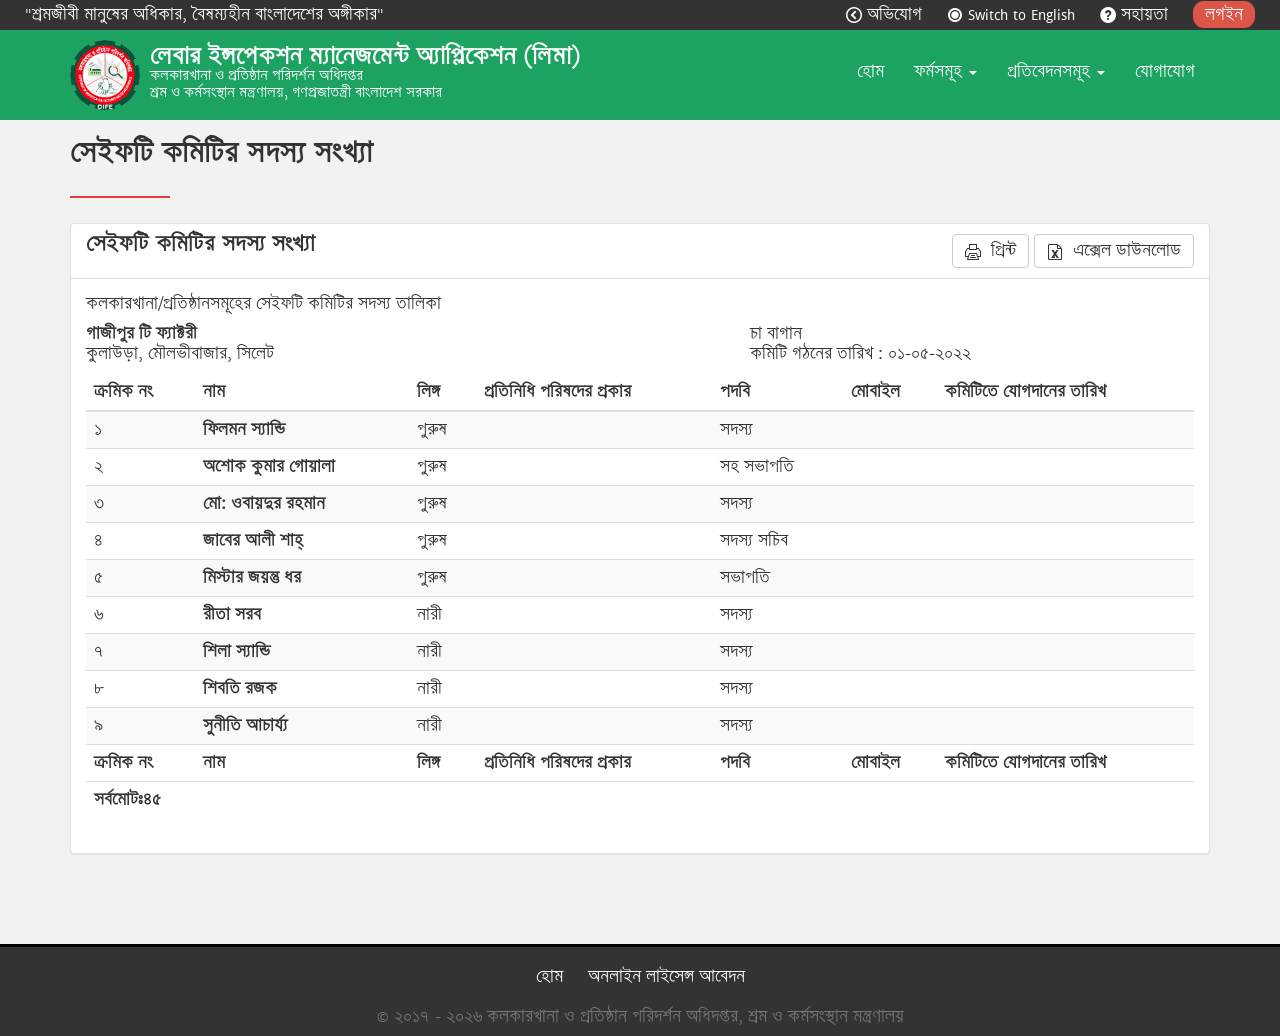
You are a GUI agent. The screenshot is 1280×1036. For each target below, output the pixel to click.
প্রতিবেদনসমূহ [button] (1056, 71)
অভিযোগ (886, 14)
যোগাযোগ (1165, 71)
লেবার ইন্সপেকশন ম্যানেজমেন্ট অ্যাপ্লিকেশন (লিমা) (365, 56)
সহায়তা (1136, 14)
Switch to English (1013, 14)
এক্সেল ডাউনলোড (1114, 250)
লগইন (1224, 14)
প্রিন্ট (990, 250)
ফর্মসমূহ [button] (945, 71)
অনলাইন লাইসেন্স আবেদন (666, 976)
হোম (870, 71)
